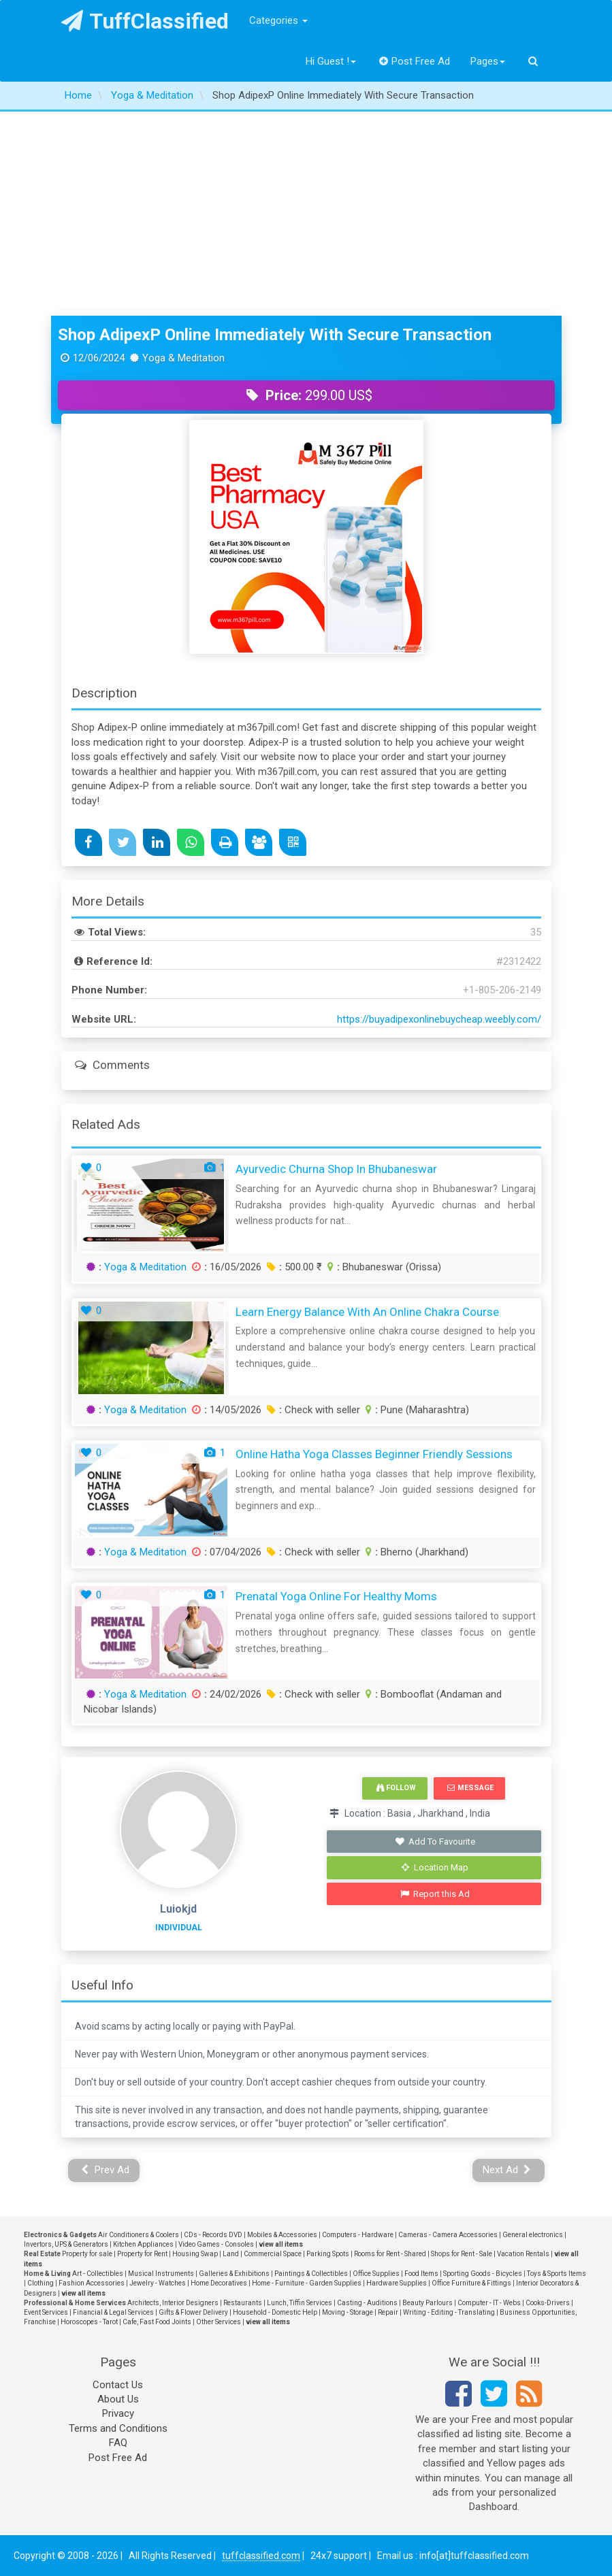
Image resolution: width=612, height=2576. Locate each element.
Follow (396, 1787)
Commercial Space (273, 2254)
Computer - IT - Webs (489, 2303)
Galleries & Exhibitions (234, 2273)
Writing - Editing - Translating (449, 2312)
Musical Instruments (161, 2273)
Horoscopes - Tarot (89, 2322)
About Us (118, 2399)
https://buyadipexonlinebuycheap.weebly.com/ (439, 1019)
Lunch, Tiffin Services (299, 2303)
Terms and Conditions (118, 2428)
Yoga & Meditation (145, 1267)
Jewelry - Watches (157, 2283)
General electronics (532, 2235)
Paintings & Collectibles (311, 2273)
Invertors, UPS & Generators (66, 2244)
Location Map (435, 1867)
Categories (278, 20)
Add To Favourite (435, 1841)
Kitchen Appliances (143, 2244)
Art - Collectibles (97, 2273)
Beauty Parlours (427, 2303)
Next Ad (507, 2170)
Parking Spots (327, 2254)
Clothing (40, 2283)
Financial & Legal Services (113, 2312)
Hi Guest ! (331, 61)
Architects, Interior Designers (173, 2303)
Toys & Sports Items (556, 2273)
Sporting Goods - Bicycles (482, 2273)
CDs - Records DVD (213, 2235)
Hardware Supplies (396, 2283)
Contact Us (118, 2385)
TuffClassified (145, 21)
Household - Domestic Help (275, 2312)
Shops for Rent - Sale (461, 2254)
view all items (281, 2244)
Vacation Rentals (523, 2254)
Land (231, 2254)
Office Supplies (376, 2273)
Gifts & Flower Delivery (193, 2312)
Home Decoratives (219, 2283)
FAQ (118, 2443)
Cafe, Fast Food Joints (157, 2322)
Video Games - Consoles (216, 2244)
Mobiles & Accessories (282, 2235)
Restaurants (242, 2303)
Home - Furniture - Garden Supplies (306, 2283)
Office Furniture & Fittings (471, 2283)
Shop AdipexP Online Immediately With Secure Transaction (275, 335)
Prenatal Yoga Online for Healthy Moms (336, 1596)
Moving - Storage (347, 2312)
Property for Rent (142, 2254)
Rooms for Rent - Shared (390, 2254)
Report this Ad (435, 1894)
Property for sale (87, 2254)
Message (470, 1787)
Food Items (421, 2273)
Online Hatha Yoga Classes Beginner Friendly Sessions (374, 1454)
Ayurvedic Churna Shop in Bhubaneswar (336, 1169)
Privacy (118, 2413)
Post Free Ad (414, 61)
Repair (388, 2312)
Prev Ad (105, 2170)
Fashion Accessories (92, 2283)
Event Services (46, 2312)
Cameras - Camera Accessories (448, 2235)
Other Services (218, 2322)
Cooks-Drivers (548, 2303)
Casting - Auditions (367, 2303)
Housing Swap (195, 2254)
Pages (487, 61)
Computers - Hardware (357, 2235)
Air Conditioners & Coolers (138, 2235)
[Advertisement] (306, 213)
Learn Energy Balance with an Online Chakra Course (367, 1312)
